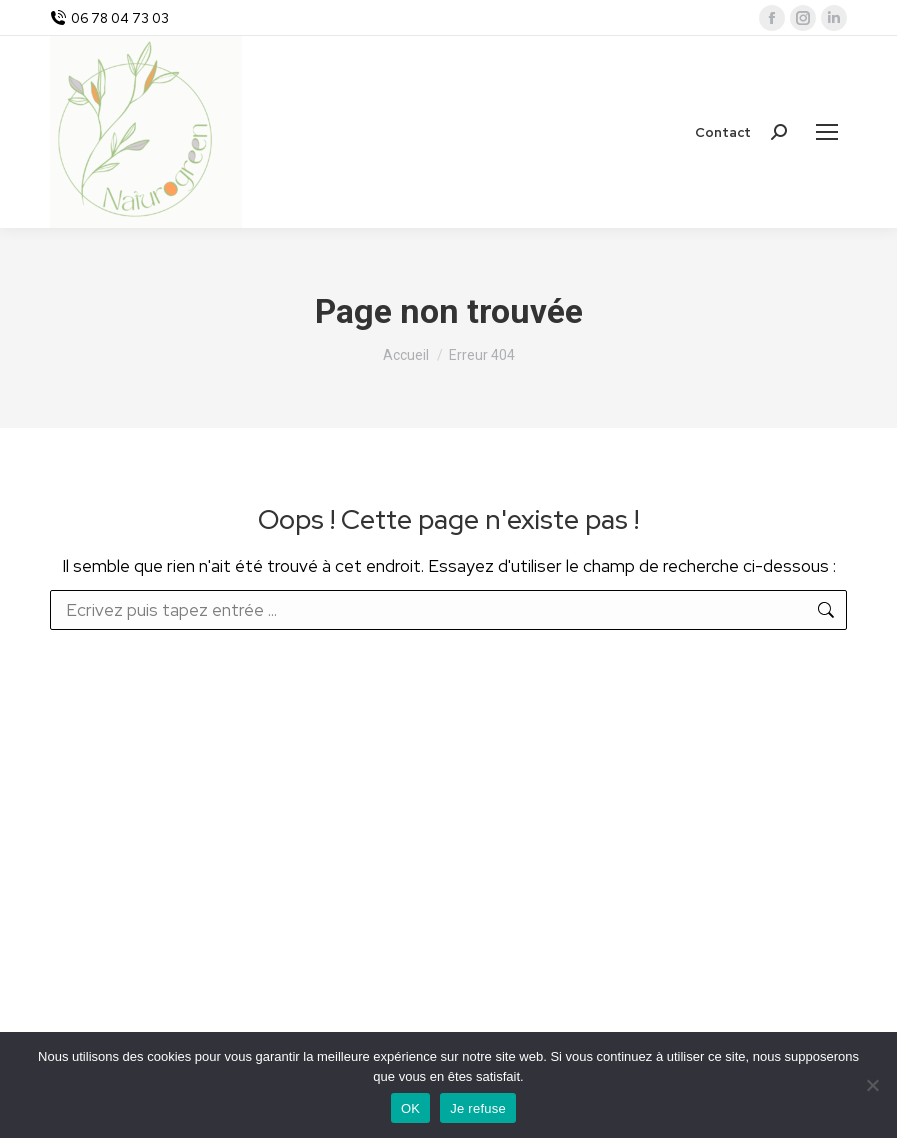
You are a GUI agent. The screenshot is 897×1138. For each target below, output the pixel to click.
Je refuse (478, 1108)
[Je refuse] (872, 1085)
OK (410, 1108)
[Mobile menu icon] (827, 132)
